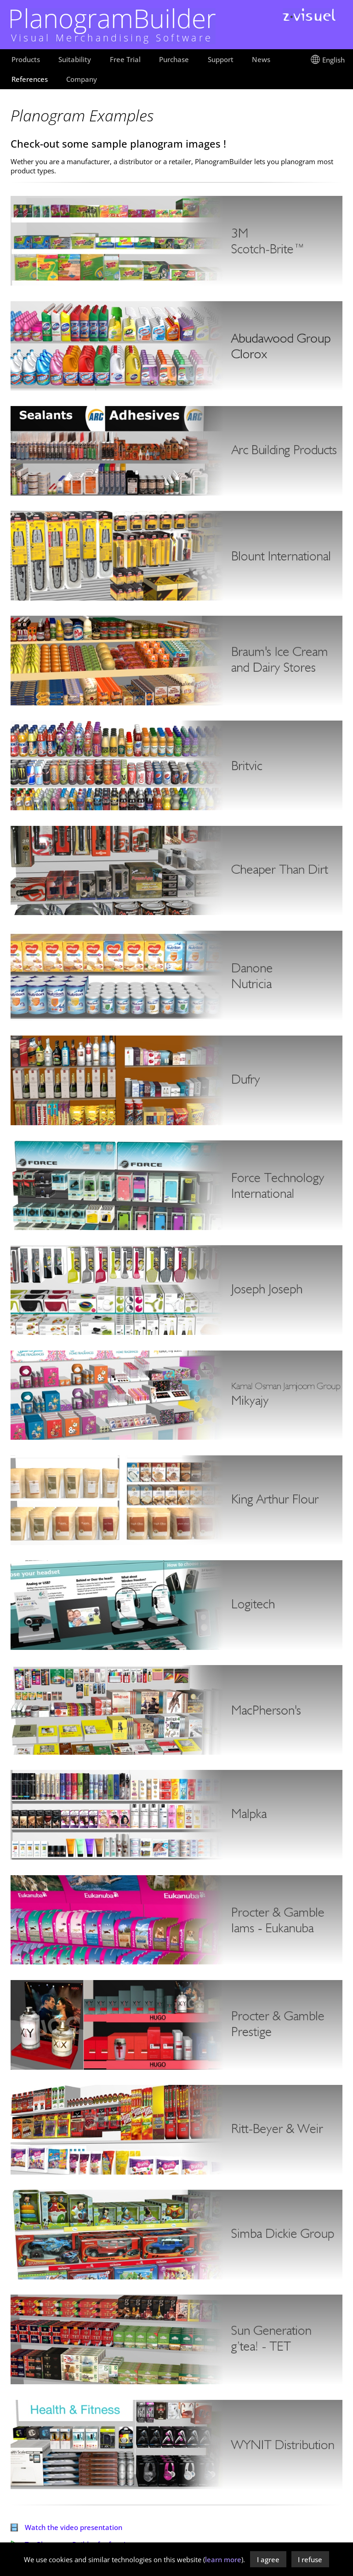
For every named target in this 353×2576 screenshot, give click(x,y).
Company (81, 79)
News (261, 59)
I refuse (310, 2559)
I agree (268, 2559)
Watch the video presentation (66, 2527)
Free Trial (125, 59)
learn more (223, 2559)
